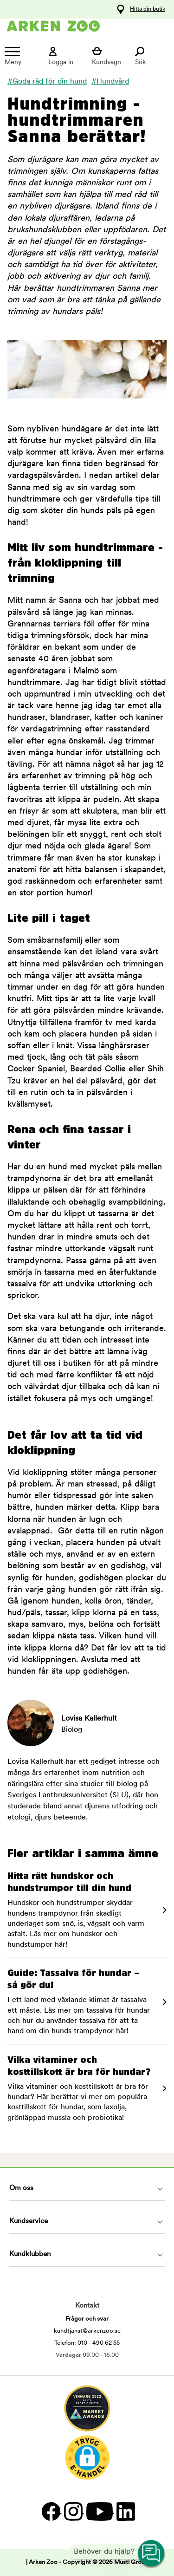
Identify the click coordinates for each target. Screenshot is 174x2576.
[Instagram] (73, 2511)
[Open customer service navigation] (152, 2554)
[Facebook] (50, 2511)
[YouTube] (99, 2511)
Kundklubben (30, 2254)
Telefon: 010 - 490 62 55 (87, 2343)
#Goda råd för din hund (47, 81)
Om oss (21, 2188)
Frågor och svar (87, 2319)
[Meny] (22, 56)
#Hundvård (110, 81)
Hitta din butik (147, 9)
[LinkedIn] (124, 2511)
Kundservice (28, 2221)
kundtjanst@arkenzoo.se (87, 2331)
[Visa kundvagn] (109, 56)
